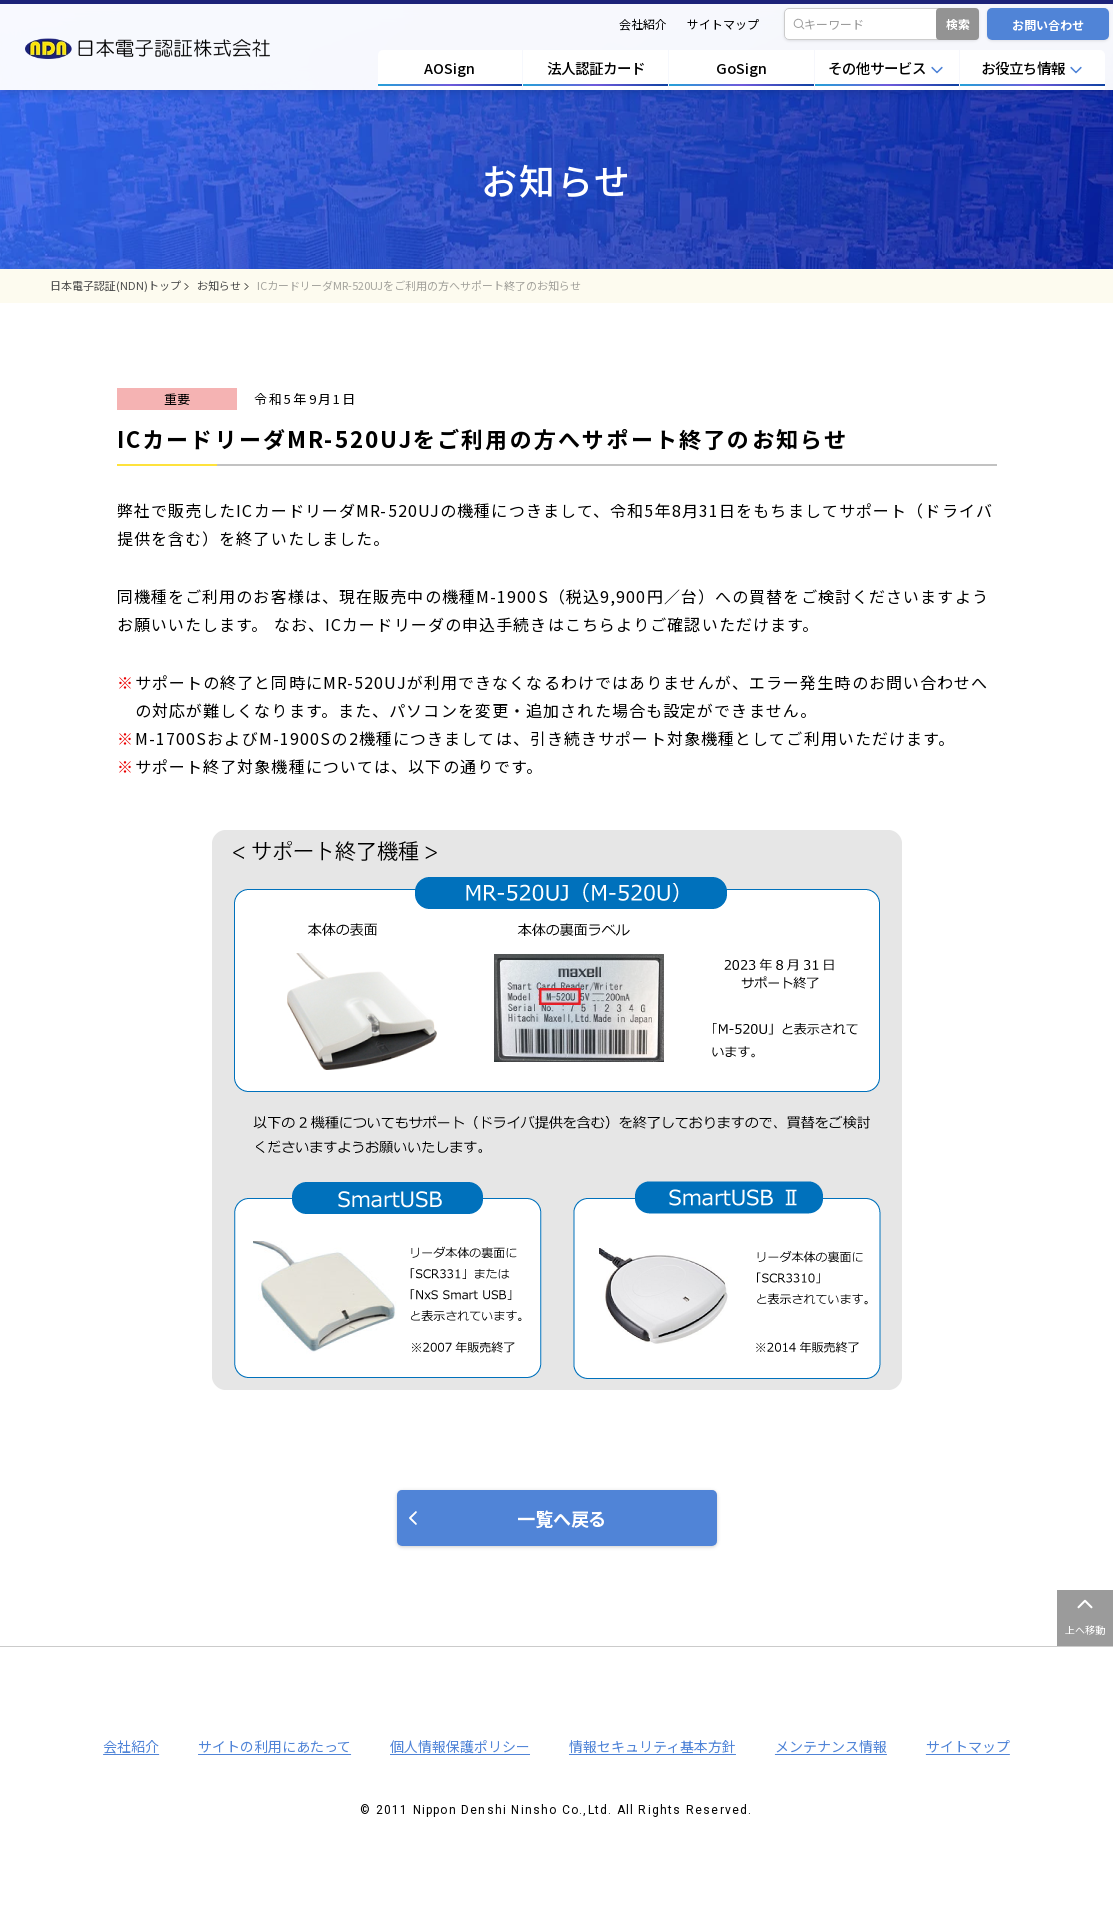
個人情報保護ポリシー (460, 1746)
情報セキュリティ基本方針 (652, 1746)
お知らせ (219, 285)
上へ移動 (1085, 1629)
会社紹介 (643, 23)
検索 (958, 23)
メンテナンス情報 (831, 1746)
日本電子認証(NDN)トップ (115, 285)
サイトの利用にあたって (274, 1746)
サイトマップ (723, 23)
